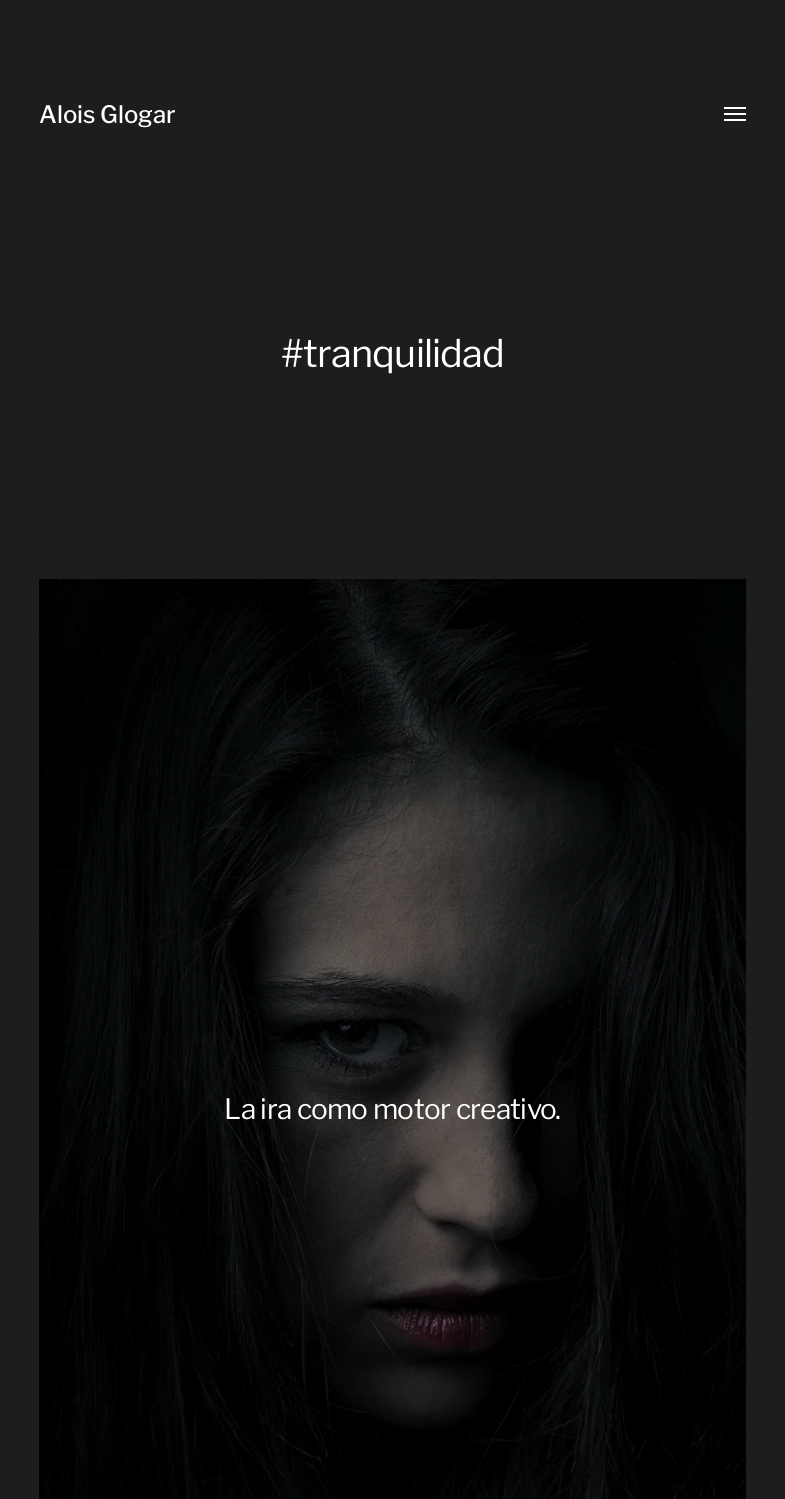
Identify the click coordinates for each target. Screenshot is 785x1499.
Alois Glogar (107, 114)
